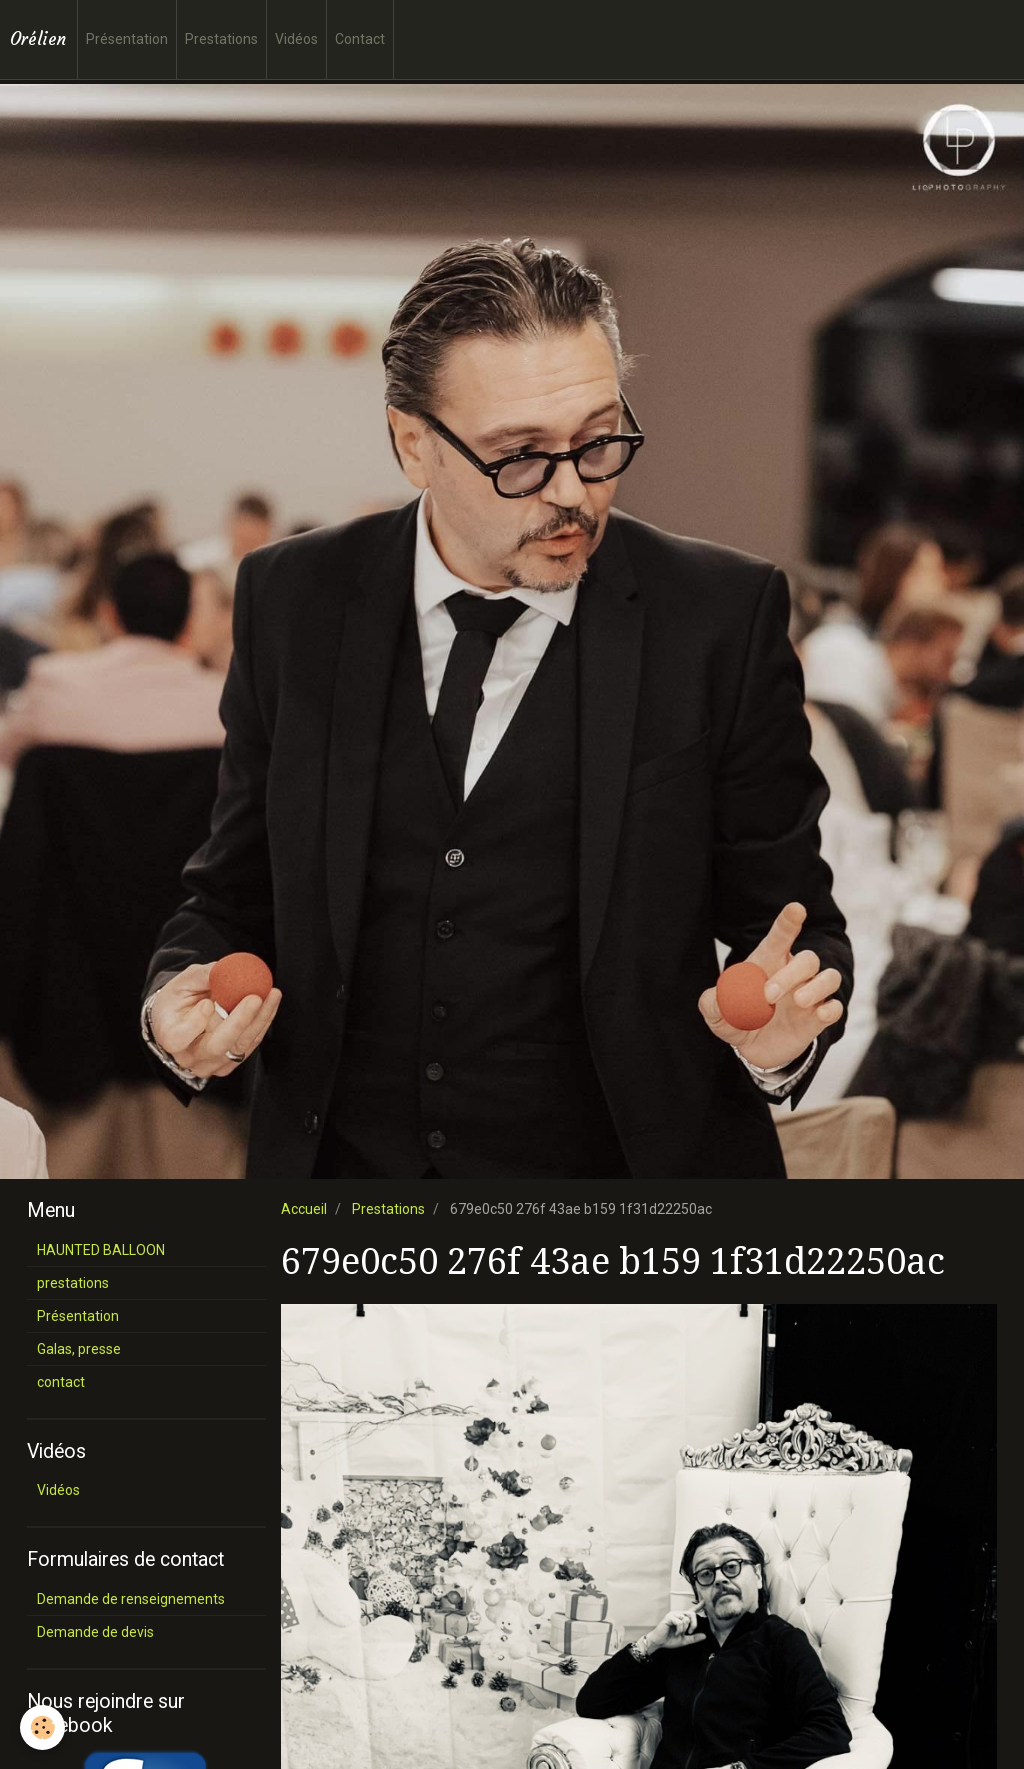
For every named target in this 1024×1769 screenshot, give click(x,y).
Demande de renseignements (131, 1599)
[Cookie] (42, 1727)
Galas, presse (79, 1349)
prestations (73, 1283)
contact (61, 1382)
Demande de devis (95, 1632)
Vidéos (296, 39)
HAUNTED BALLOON (101, 1250)
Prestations (221, 39)
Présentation (127, 39)
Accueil (304, 1209)
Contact (360, 39)
